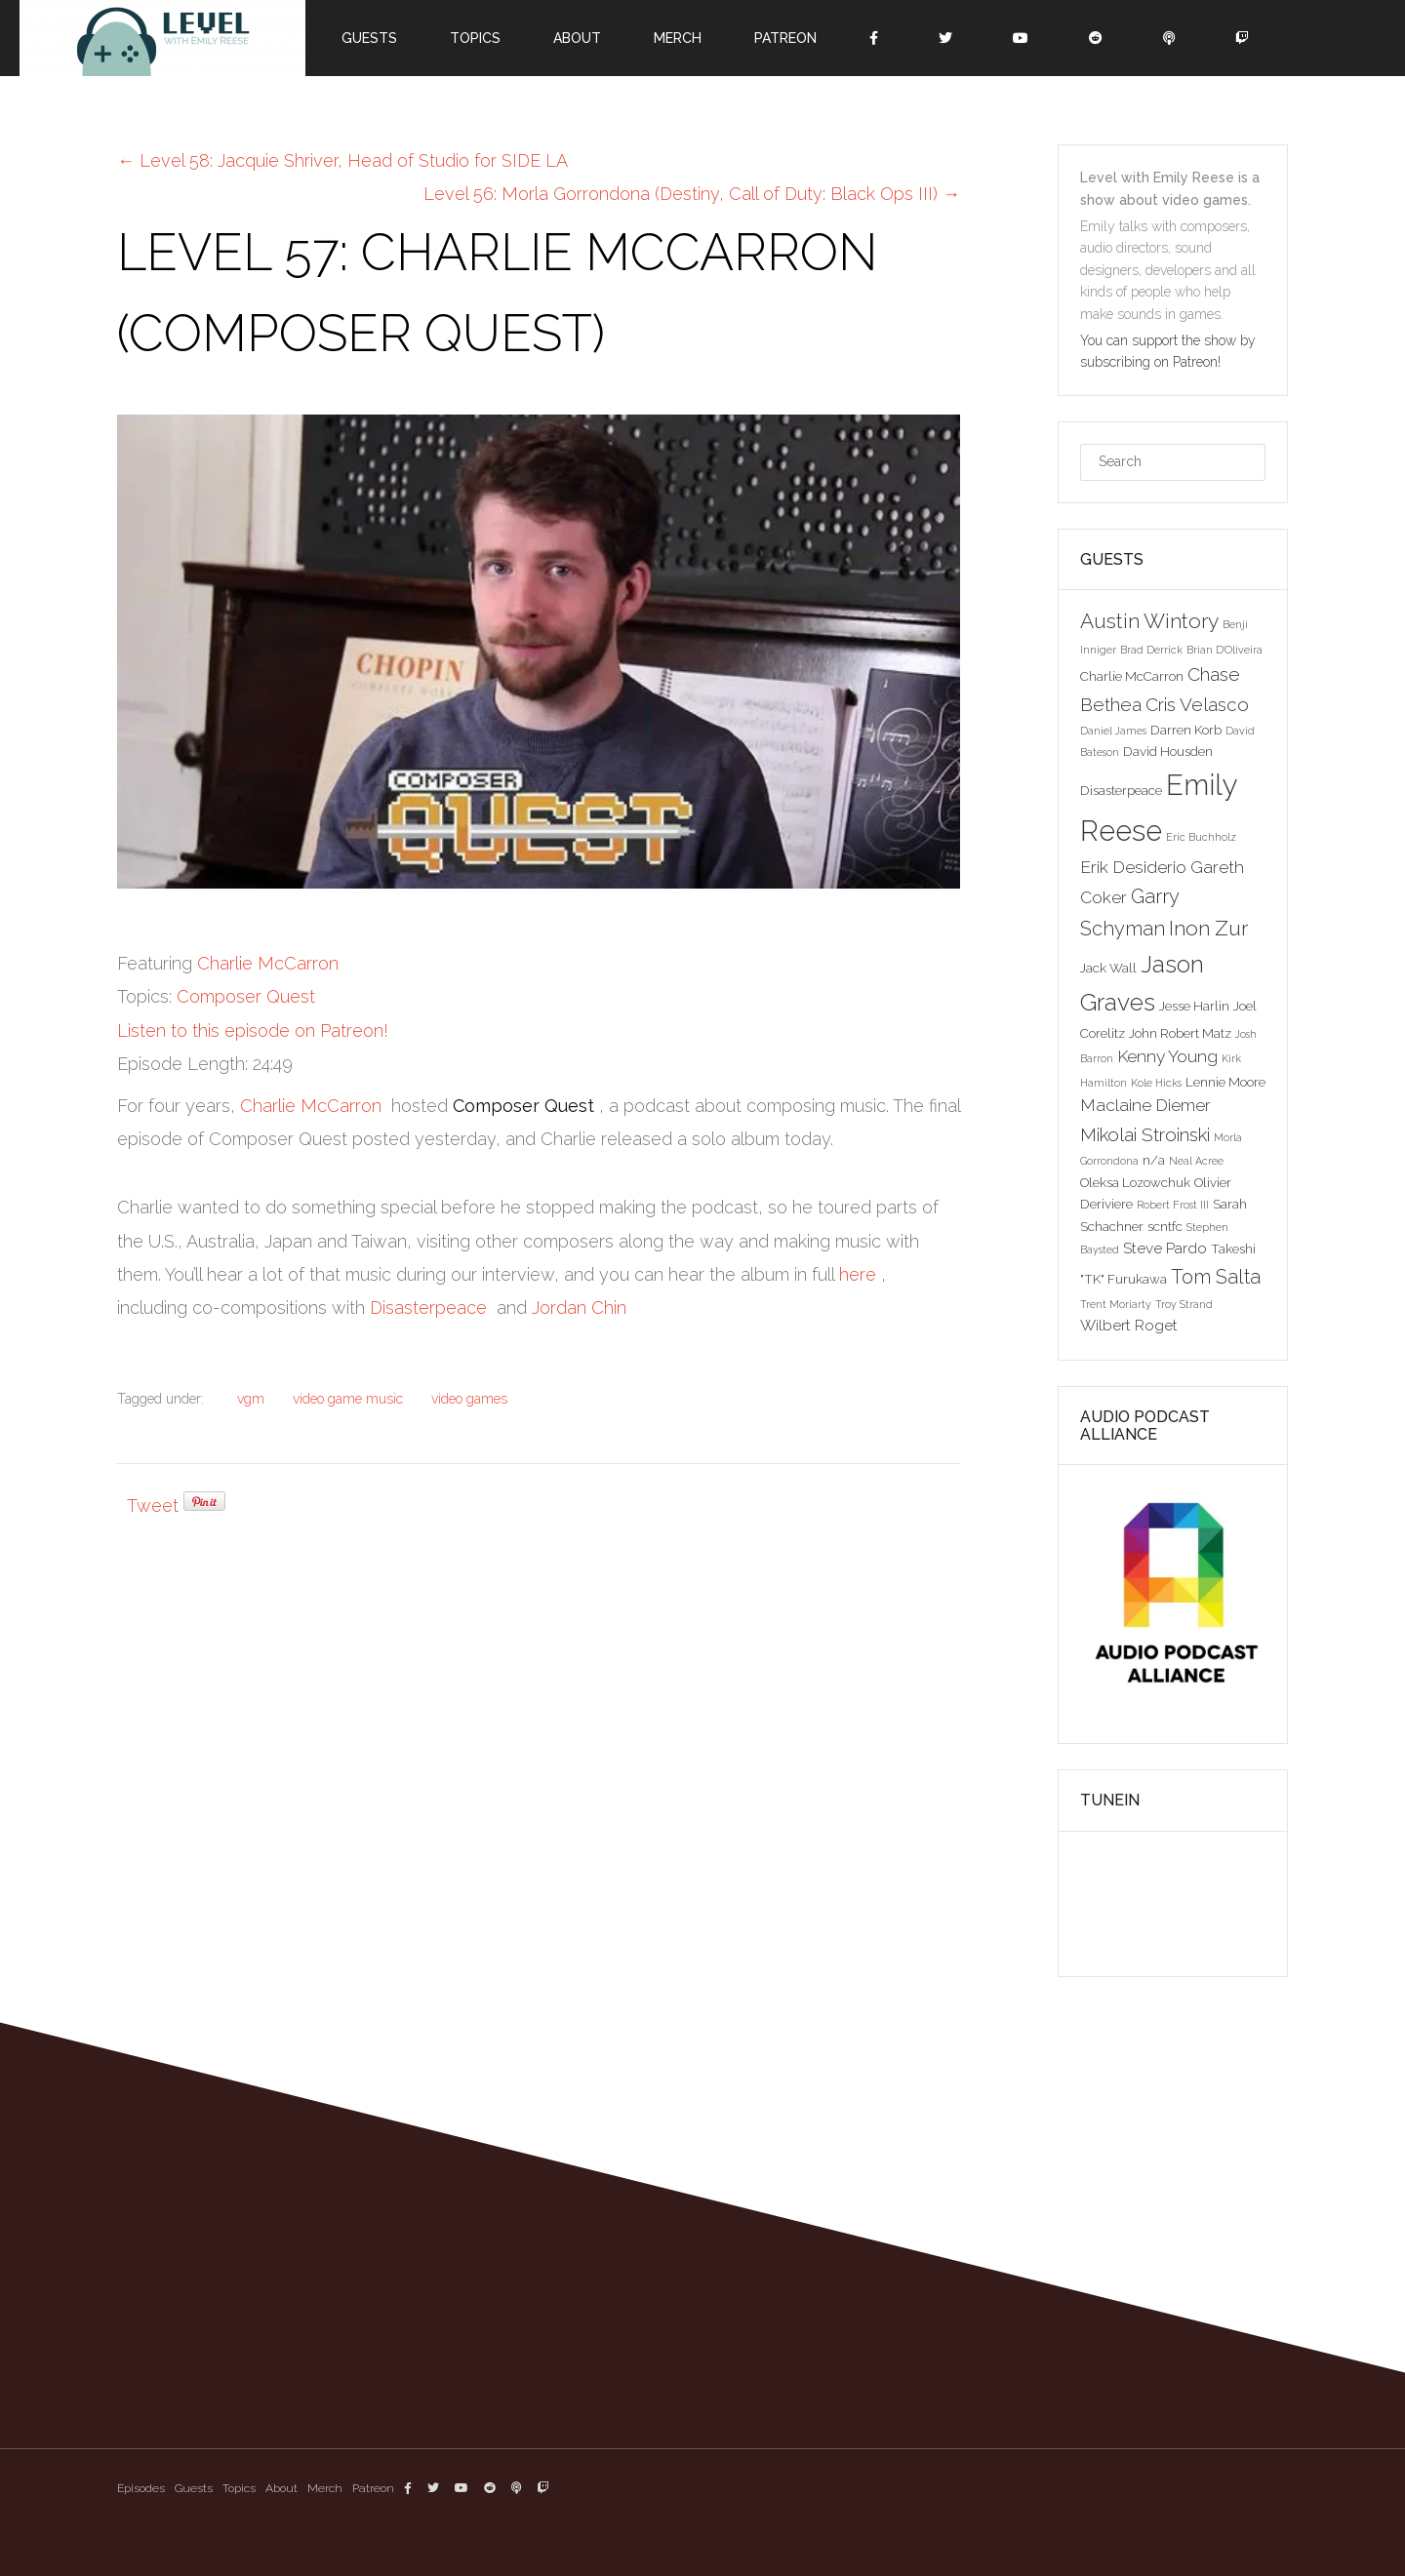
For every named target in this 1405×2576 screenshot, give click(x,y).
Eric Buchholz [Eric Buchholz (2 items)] (1201, 837)
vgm (250, 1399)
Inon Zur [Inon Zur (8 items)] (1208, 928)
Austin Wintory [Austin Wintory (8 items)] (1149, 621)
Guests (369, 38)
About (577, 38)
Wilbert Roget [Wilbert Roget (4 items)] (1129, 1325)
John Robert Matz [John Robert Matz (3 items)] (1180, 1033)
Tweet (153, 1505)
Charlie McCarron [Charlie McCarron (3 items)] (1132, 676)
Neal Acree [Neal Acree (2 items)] (1196, 1161)
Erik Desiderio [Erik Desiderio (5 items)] (1133, 867)
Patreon (785, 38)
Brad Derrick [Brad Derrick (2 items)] (1151, 649)
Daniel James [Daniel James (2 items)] (1113, 730)
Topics (475, 38)
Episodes (141, 2488)
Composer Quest (246, 996)
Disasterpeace (428, 1307)
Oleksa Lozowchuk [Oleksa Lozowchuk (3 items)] (1135, 1182)
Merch (678, 38)
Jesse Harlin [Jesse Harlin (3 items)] (1194, 1005)
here (857, 1274)
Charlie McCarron (268, 963)
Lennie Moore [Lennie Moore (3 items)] (1225, 1082)
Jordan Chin (579, 1307)
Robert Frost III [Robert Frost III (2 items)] (1173, 1204)
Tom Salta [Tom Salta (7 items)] (1216, 1276)
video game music (348, 1399)
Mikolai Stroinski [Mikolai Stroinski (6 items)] (1145, 1134)
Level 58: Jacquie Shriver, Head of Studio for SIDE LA (342, 160)
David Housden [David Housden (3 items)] (1168, 751)
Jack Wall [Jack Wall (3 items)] (1108, 967)
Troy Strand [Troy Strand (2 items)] (1184, 1304)
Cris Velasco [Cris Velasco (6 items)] (1197, 704)
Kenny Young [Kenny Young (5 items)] (1167, 1056)
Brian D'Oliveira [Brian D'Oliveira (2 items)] (1224, 649)
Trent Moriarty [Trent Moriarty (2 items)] (1115, 1304)
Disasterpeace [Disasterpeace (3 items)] (1121, 790)
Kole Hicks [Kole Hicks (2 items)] (1156, 1083)
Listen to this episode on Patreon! (252, 1030)
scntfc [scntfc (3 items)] (1165, 1226)
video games (469, 1399)
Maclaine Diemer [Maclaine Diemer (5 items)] (1145, 1105)
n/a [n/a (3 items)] (1154, 1160)
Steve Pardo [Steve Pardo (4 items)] (1165, 1248)
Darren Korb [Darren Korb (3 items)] (1186, 729)
